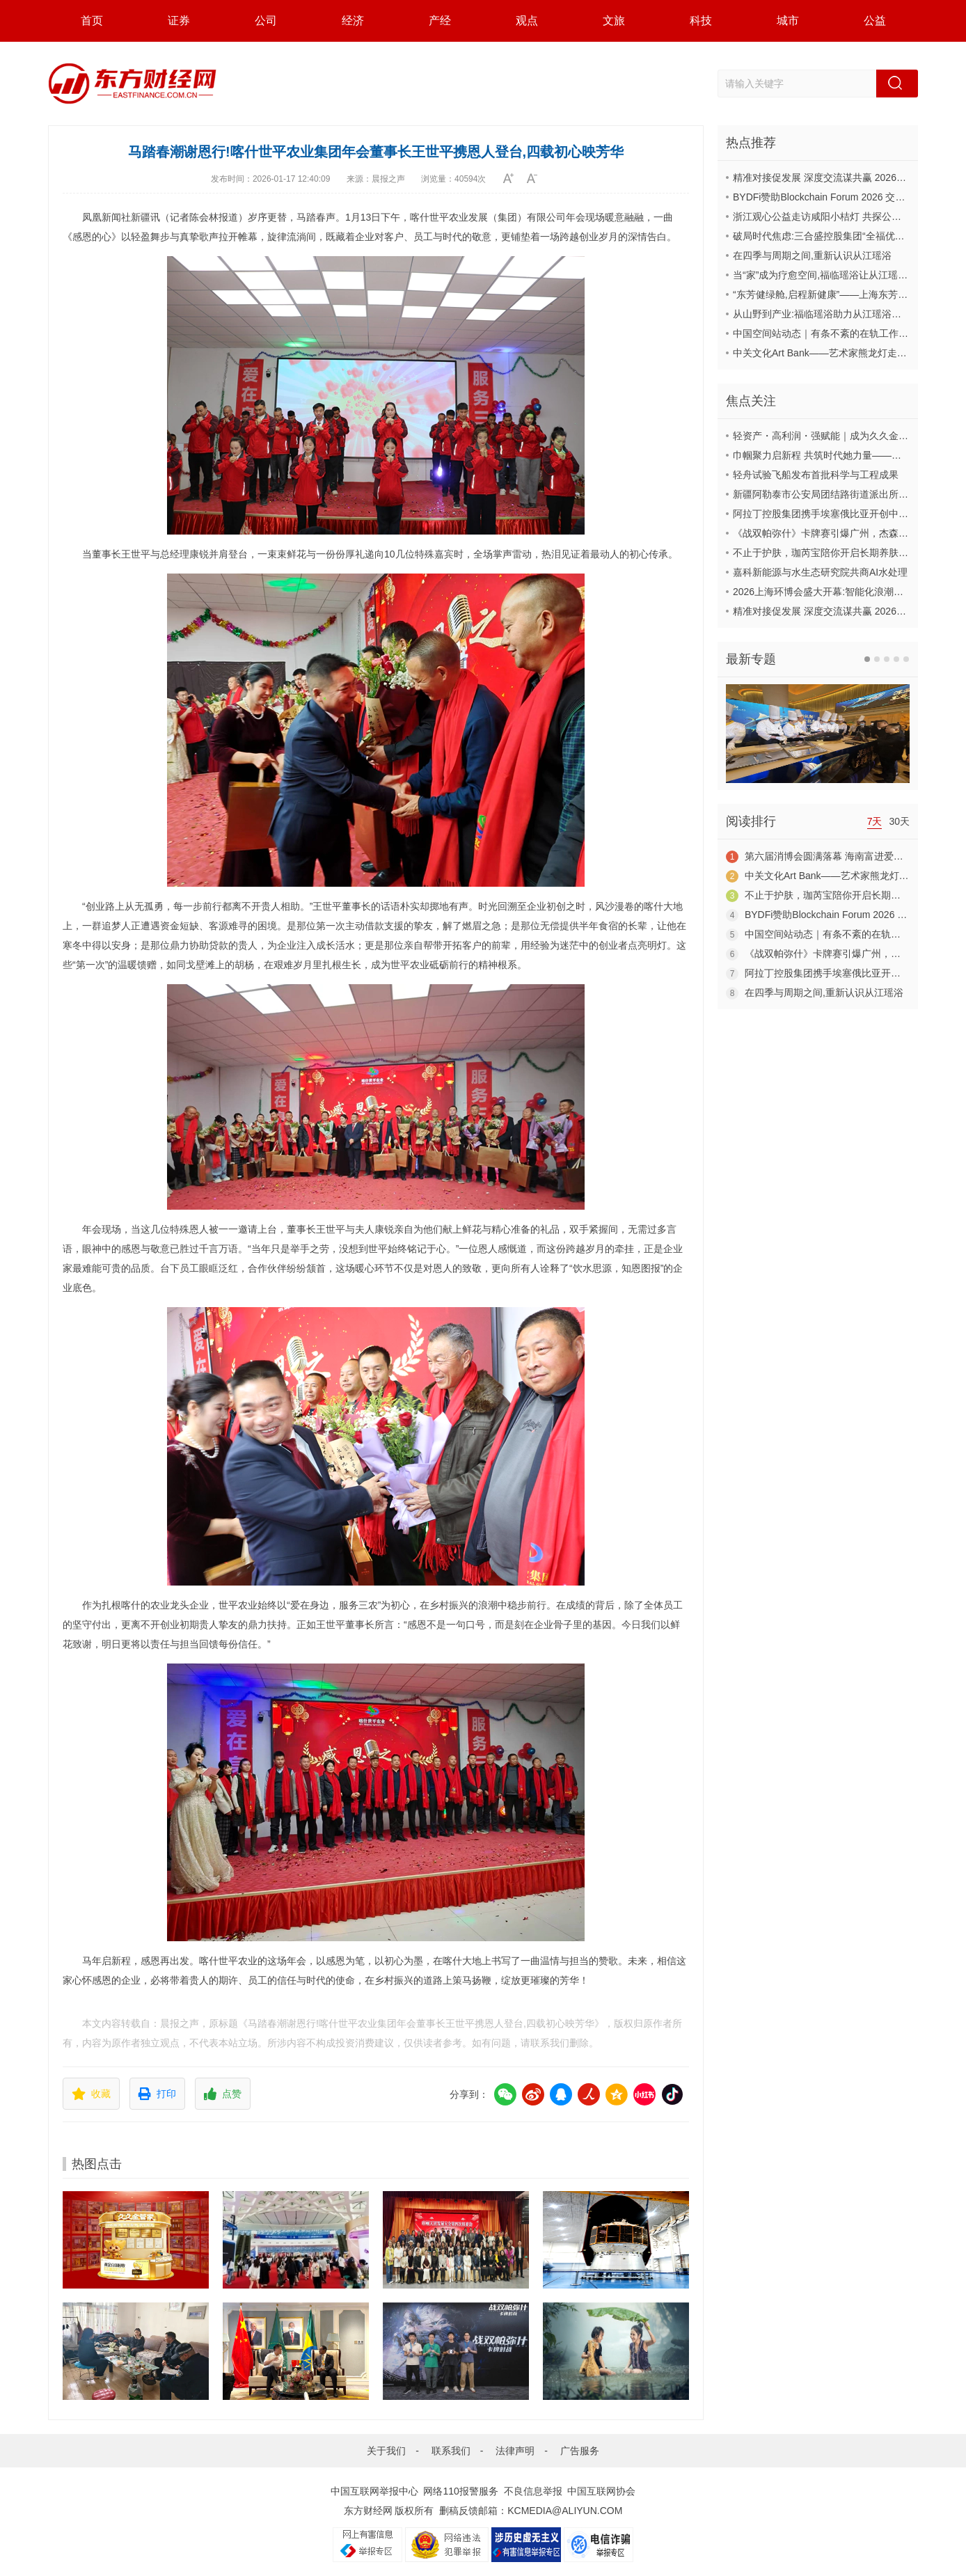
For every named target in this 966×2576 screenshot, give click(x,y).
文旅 (614, 20)
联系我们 (450, 2450)
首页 (92, 20)
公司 (266, 20)
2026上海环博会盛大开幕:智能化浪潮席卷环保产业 (842, 591)
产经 (440, 20)
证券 (179, 20)
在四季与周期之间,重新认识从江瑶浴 (812, 255)
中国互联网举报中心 (374, 2491)
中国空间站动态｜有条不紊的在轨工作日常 (825, 333)
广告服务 (579, 2450)
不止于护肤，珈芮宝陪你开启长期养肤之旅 (825, 552)
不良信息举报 (533, 2491)
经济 (353, 20)
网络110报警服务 (460, 2491)
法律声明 (515, 2450)
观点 (527, 20)
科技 (701, 20)
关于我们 (386, 2450)
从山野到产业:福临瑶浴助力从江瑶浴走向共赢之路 (841, 313)
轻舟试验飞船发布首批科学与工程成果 (815, 474)
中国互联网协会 (601, 2491)
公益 (875, 20)
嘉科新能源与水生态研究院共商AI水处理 (820, 572)
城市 (788, 20)
